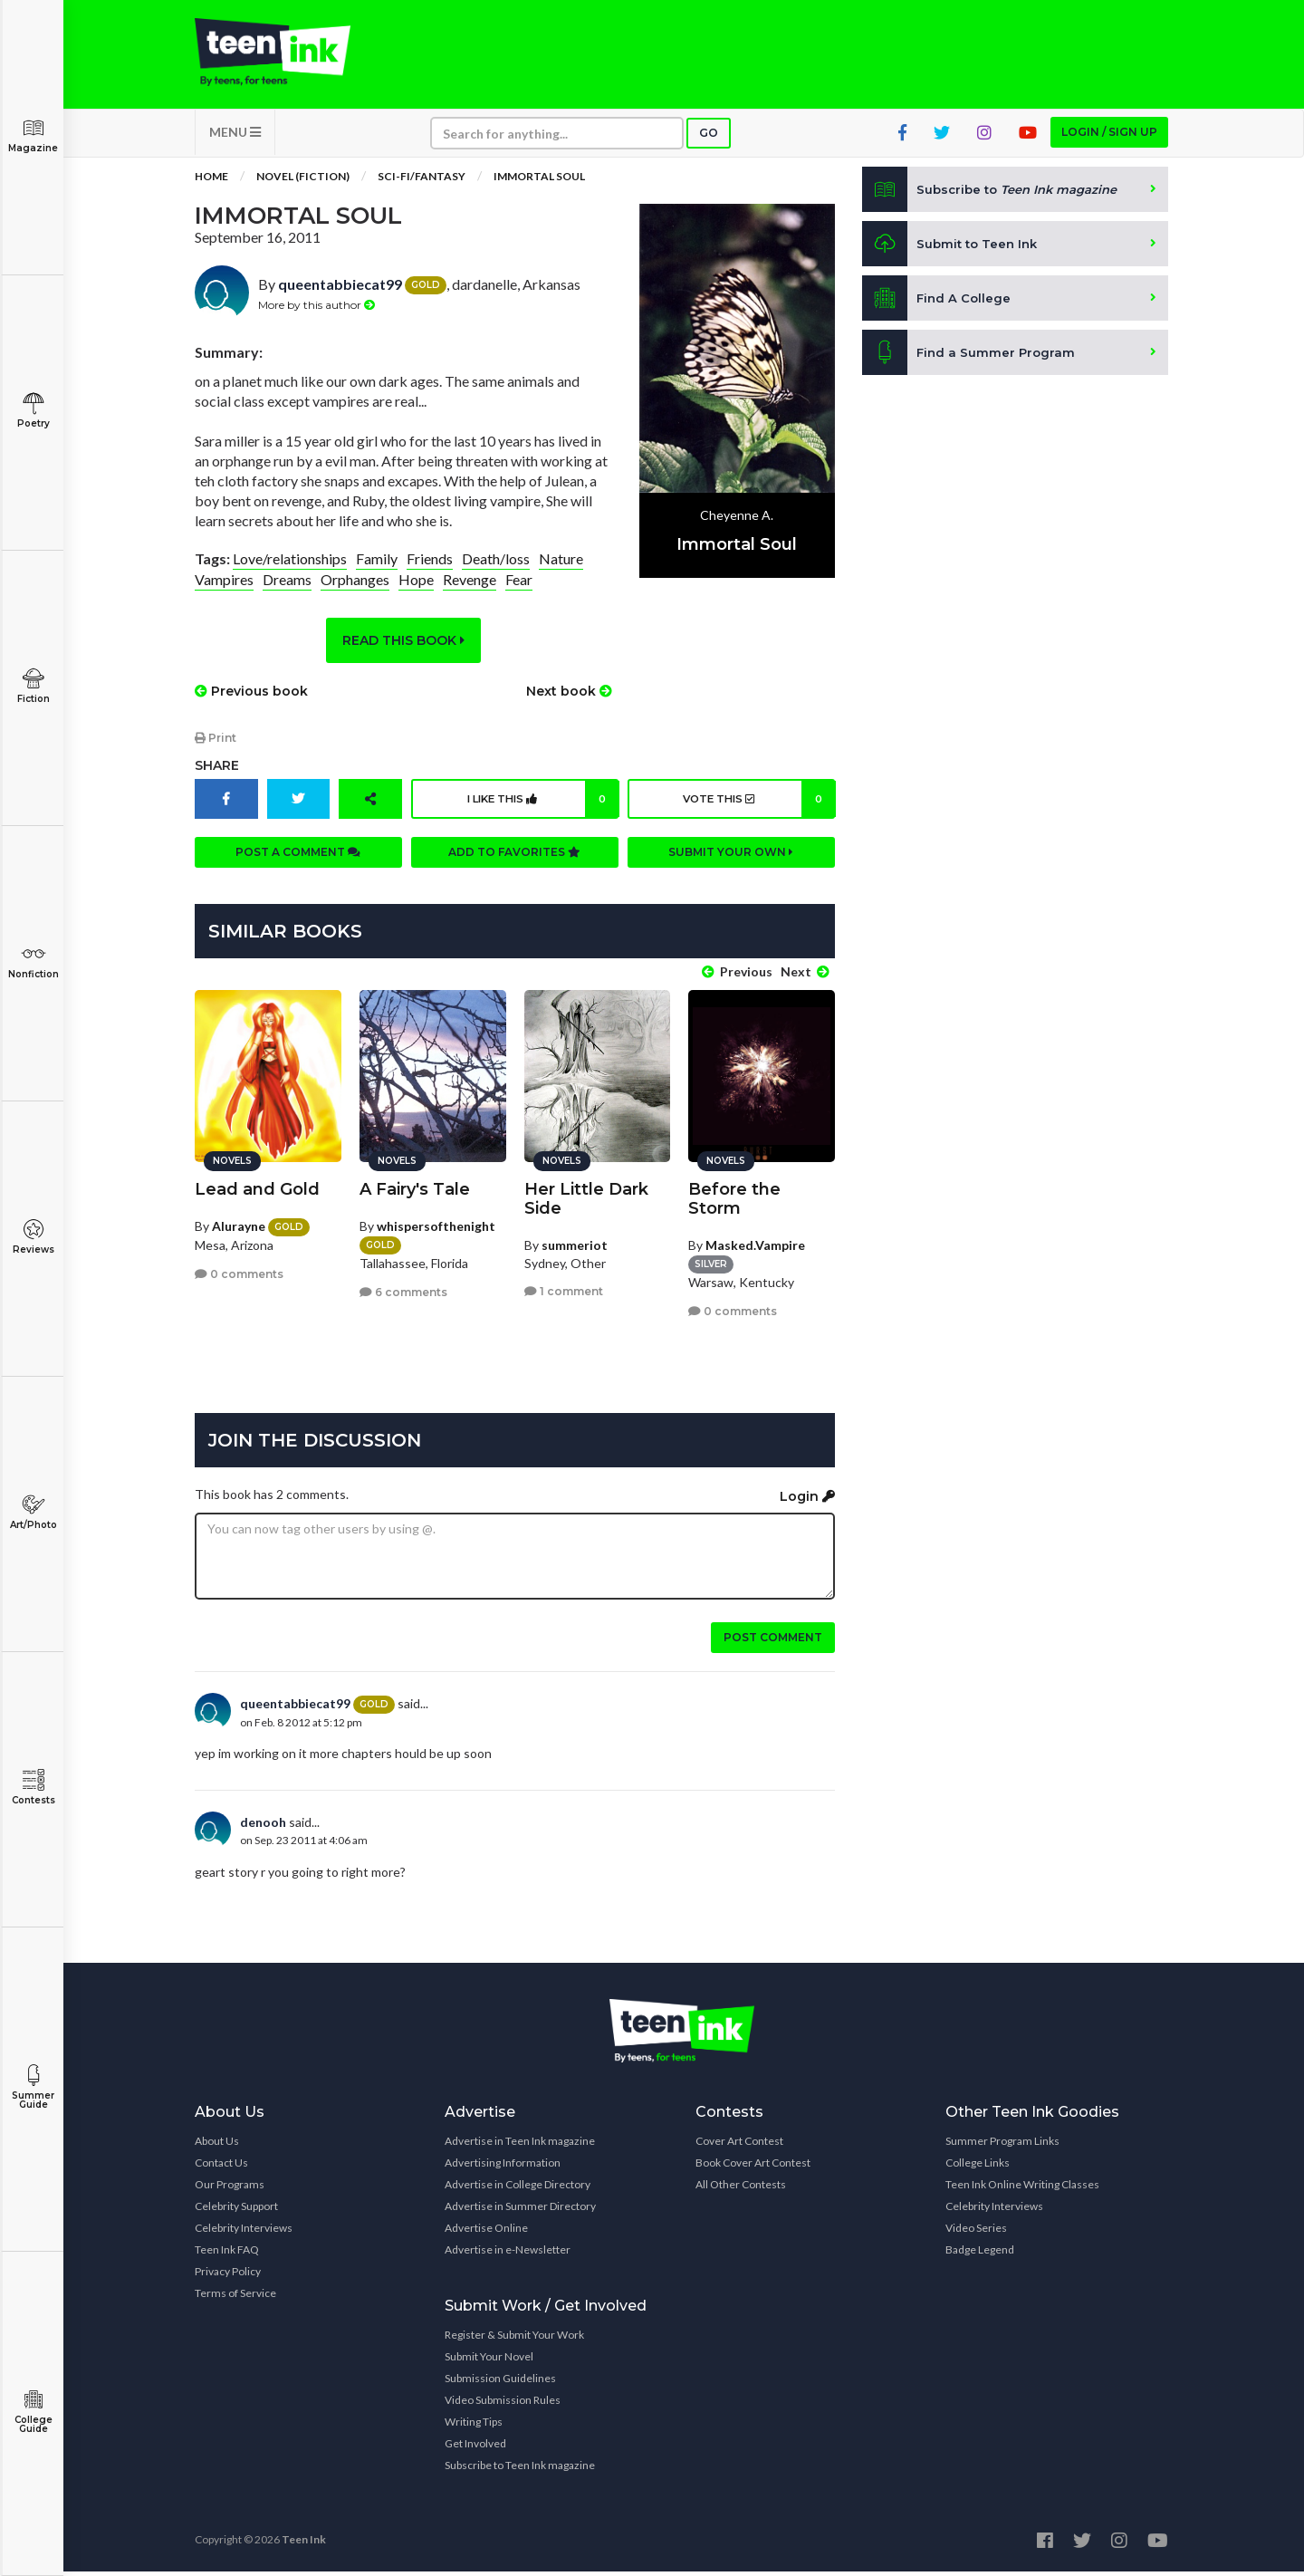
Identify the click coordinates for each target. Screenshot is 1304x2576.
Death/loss (496, 572)
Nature (561, 572)
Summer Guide (33, 2087)
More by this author (316, 318)
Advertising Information (503, 2167)
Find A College (937, 311)
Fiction (33, 686)
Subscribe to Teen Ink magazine (520, 2469)
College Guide (33, 2412)
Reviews (33, 1236)
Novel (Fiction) (303, 190)
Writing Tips (474, 2426)
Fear (518, 592)
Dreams (287, 592)
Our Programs (229, 2189)
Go (708, 146)
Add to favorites (514, 865)
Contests (33, 1787)
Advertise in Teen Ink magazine (520, 2145)
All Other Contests (740, 2189)
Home (211, 190)
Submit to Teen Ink (952, 257)
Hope (416, 592)
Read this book (403, 654)
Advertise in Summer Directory (520, 2210)
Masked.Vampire (755, 1249)
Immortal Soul (539, 190)
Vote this (755, 812)
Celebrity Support (236, 2210)
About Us (217, 2145)
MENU (235, 145)
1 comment (563, 1295)
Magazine (33, 135)
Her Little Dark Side (586, 1203)
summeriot (575, 1249)
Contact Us (221, 2167)
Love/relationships (290, 572)
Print (215, 751)
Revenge (469, 592)
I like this (540, 812)
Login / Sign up (1109, 145)
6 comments (403, 1296)
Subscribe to (995, 203)
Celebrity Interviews (243, 2232)
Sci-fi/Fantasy (421, 190)
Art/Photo (33, 1512)
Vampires (224, 592)
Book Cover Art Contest (752, 2167)
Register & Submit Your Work (514, 2339)
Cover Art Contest (739, 2145)
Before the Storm (734, 1203)
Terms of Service (235, 2297)
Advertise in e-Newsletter (507, 2254)
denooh (263, 1826)
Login (807, 1501)
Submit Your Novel (489, 2361)
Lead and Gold (257, 1194)
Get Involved (475, 2448)
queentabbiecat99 (340, 297)
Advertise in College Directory (517, 2189)
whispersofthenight (436, 1230)
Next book (569, 705)
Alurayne (238, 1230)
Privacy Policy (228, 2276)
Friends (430, 572)
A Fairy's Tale (415, 1194)
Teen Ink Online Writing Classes (1022, 2189)
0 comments (239, 1278)
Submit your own (730, 865)
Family (377, 572)
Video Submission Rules (503, 2404)
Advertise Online (486, 2232)
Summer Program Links (1002, 2145)
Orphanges (355, 592)
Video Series (976, 2232)
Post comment (773, 1641)
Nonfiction (33, 961)
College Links (977, 2167)
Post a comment (297, 865)
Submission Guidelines (500, 2382)
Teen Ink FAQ (227, 2254)
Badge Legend (979, 2254)
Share (217, 779)
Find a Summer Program (970, 366)
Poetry (33, 410)
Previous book (251, 705)
